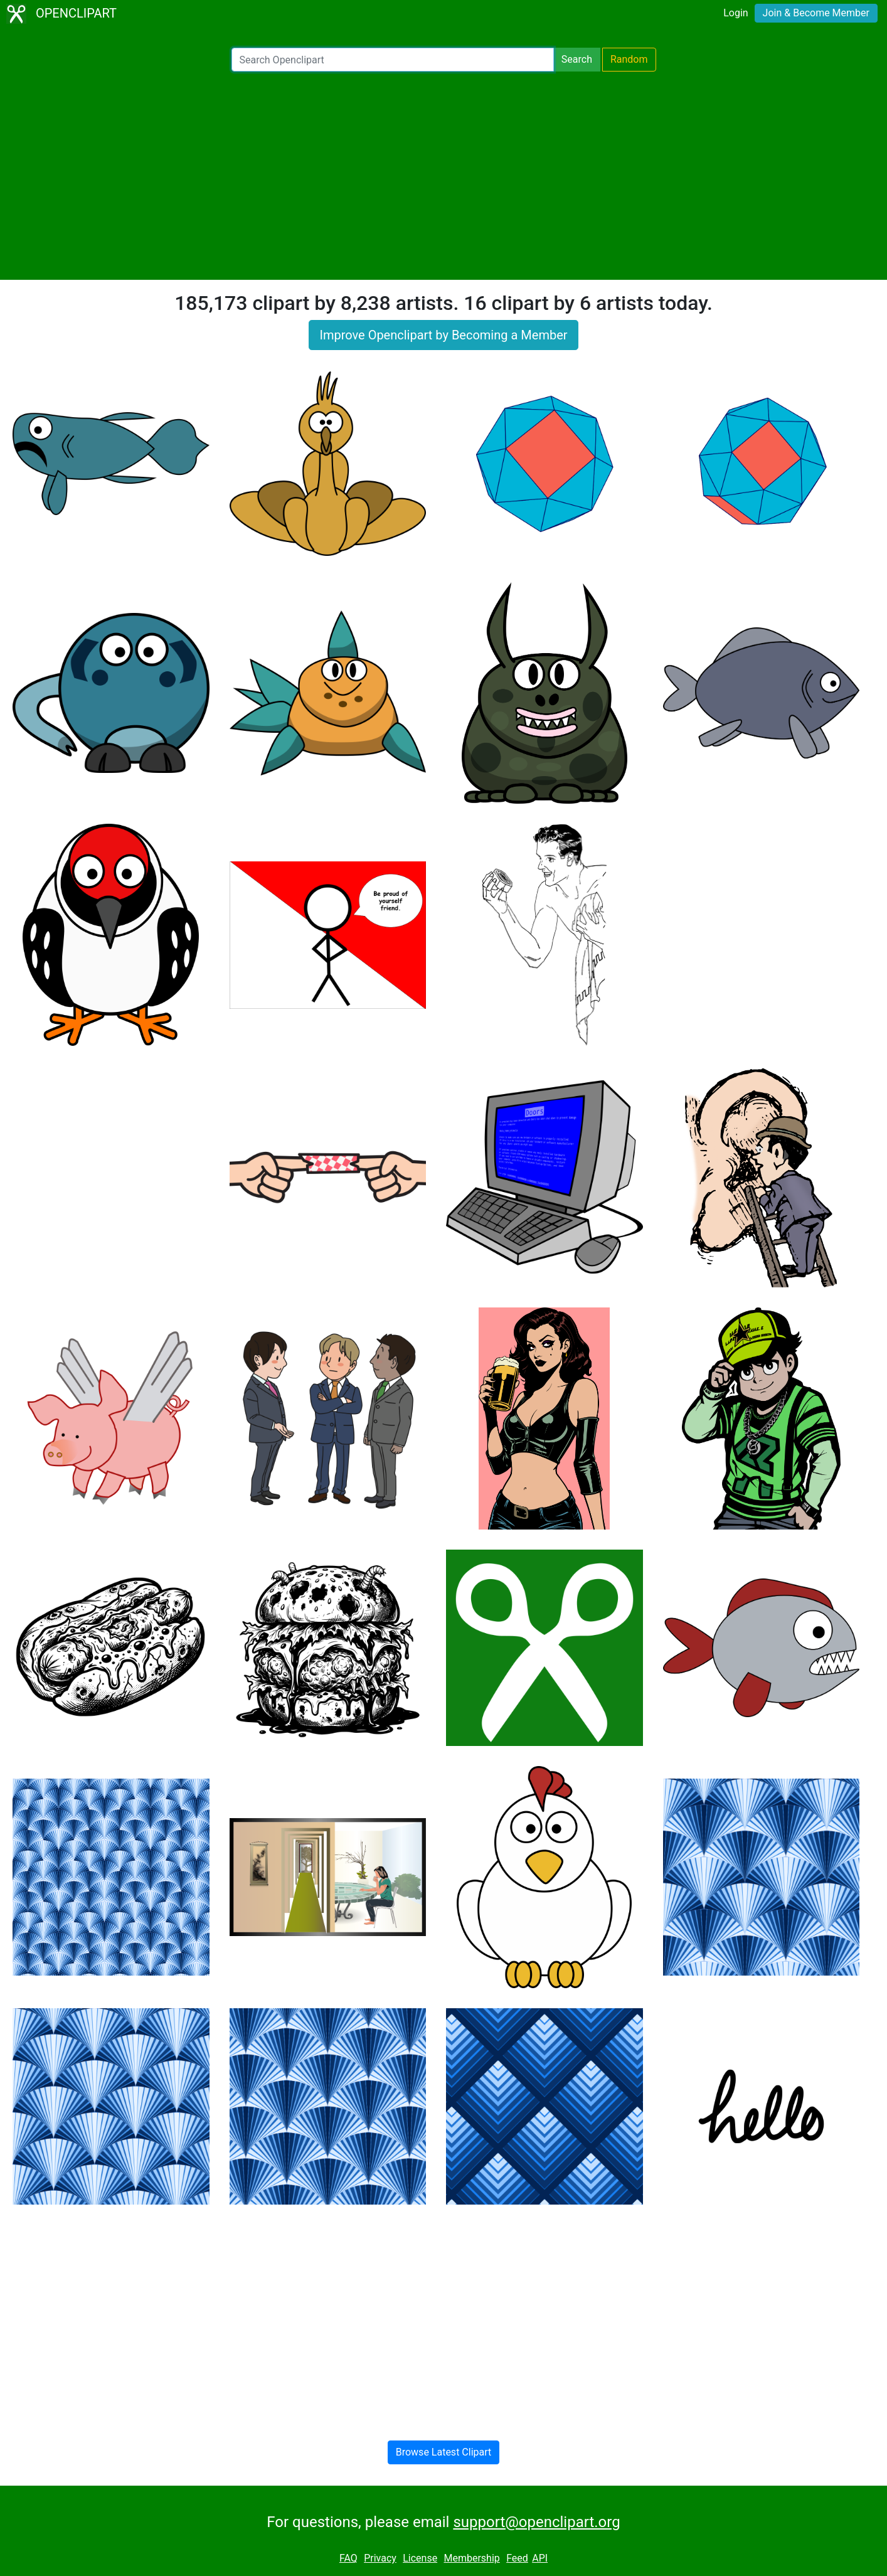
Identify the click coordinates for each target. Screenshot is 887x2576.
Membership (471, 2558)
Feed (517, 2558)
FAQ (348, 2558)
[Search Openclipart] (392, 60)
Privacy (380, 2558)
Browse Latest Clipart (444, 2452)
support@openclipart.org (536, 2522)
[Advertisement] (443, 175)
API (540, 2558)
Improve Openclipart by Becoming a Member (443, 335)
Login (735, 13)
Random (629, 59)
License (420, 2558)
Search (576, 59)
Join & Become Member (816, 13)
